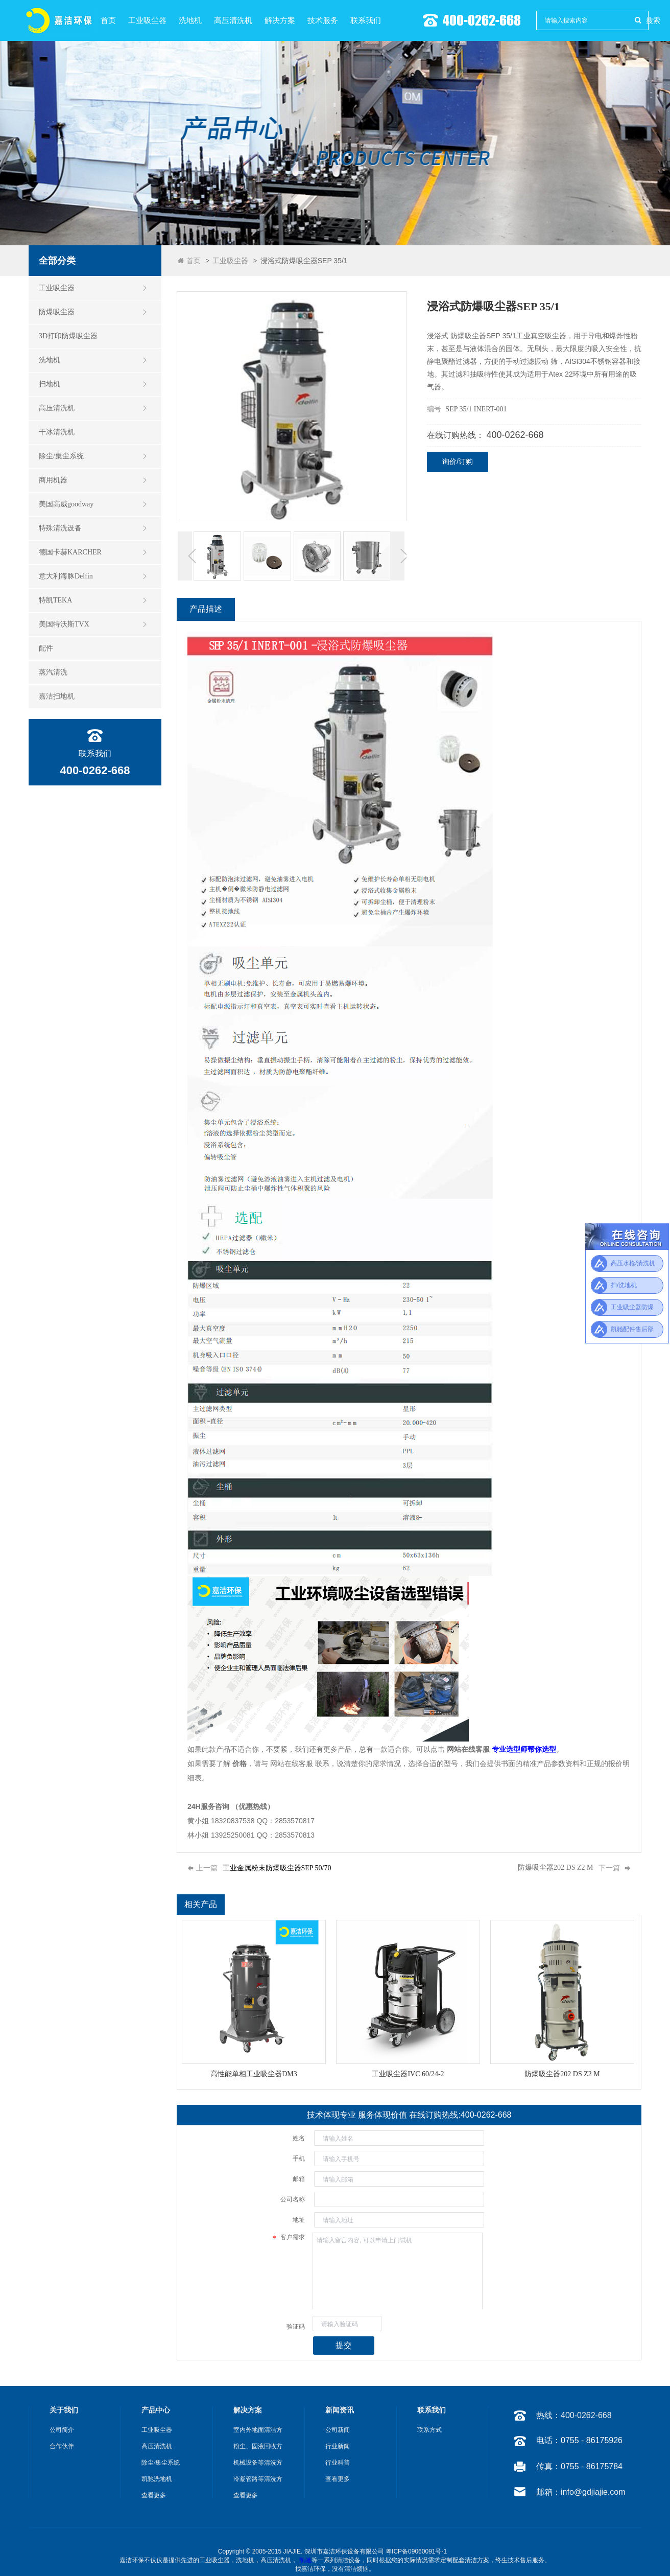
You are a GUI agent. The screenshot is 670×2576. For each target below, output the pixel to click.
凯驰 (305, 2560)
